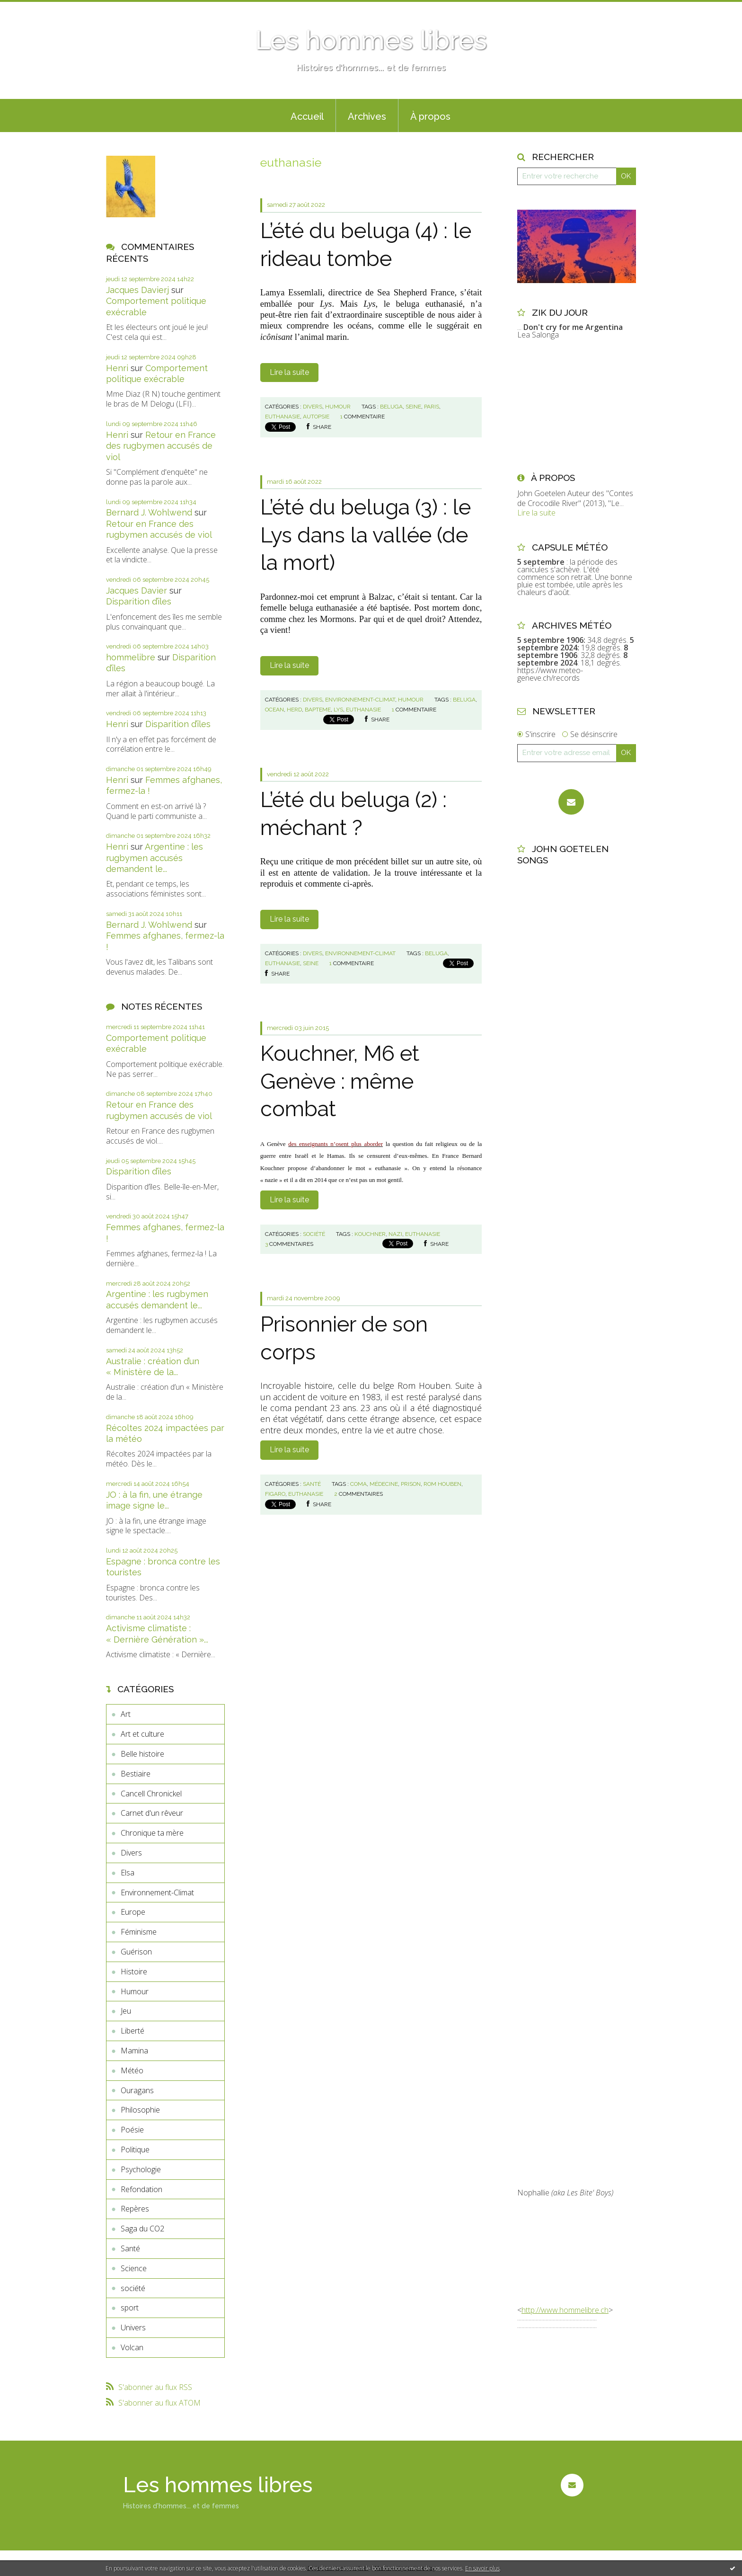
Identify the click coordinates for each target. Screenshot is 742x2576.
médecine (384, 1484)
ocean (274, 709)
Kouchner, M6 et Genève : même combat (339, 1081)
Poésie (132, 2129)
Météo (132, 2070)
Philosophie (140, 2110)
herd (294, 709)
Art (126, 1714)
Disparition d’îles (138, 601)
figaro (275, 1494)
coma (358, 1484)
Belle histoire (142, 1754)
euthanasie (282, 416)
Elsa (127, 1872)
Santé (130, 2248)
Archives (367, 116)
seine (413, 406)
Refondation (141, 2189)
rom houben (442, 1484)
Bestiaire (135, 1773)
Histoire (134, 1971)
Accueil (307, 116)
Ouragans (137, 2090)
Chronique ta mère (152, 1833)
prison (411, 1484)
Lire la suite (289, 372)
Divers (131, 1853)
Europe (133, 1912)
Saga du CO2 (142, 2228)
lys (338, 709)
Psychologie (141, 2169)
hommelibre (130, 657)
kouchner (370, 1234)
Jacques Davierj (137, 290)
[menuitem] (307, 115)
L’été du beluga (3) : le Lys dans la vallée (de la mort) (365, 535)
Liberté (132, 2030)
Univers (133, 2327)
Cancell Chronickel (151, 1793)
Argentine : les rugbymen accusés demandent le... (154, 858)
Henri (117, 368)
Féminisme (139, 1932)
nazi (395, 1234)
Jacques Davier (136, 590)
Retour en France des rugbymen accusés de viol (161, 446)
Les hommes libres (371, 40)
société (133, 2288)
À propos (430, 116)
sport (130, 2307)
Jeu (126, 2011)
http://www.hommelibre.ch (565, 2310)
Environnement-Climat (157, 1892)
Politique (135, 2149)
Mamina (134, 2050)
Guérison (136, 1951)
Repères (135, 2208)
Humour (135, 1991)
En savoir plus (482, 2568)
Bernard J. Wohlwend (149, 512)
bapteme (318, 709)
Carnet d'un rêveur (152, 1813)
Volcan (132, 2347)
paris (431, 406)
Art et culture (142, 1734)
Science (134, 2268)
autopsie (316, 416)
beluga (391, 406)
